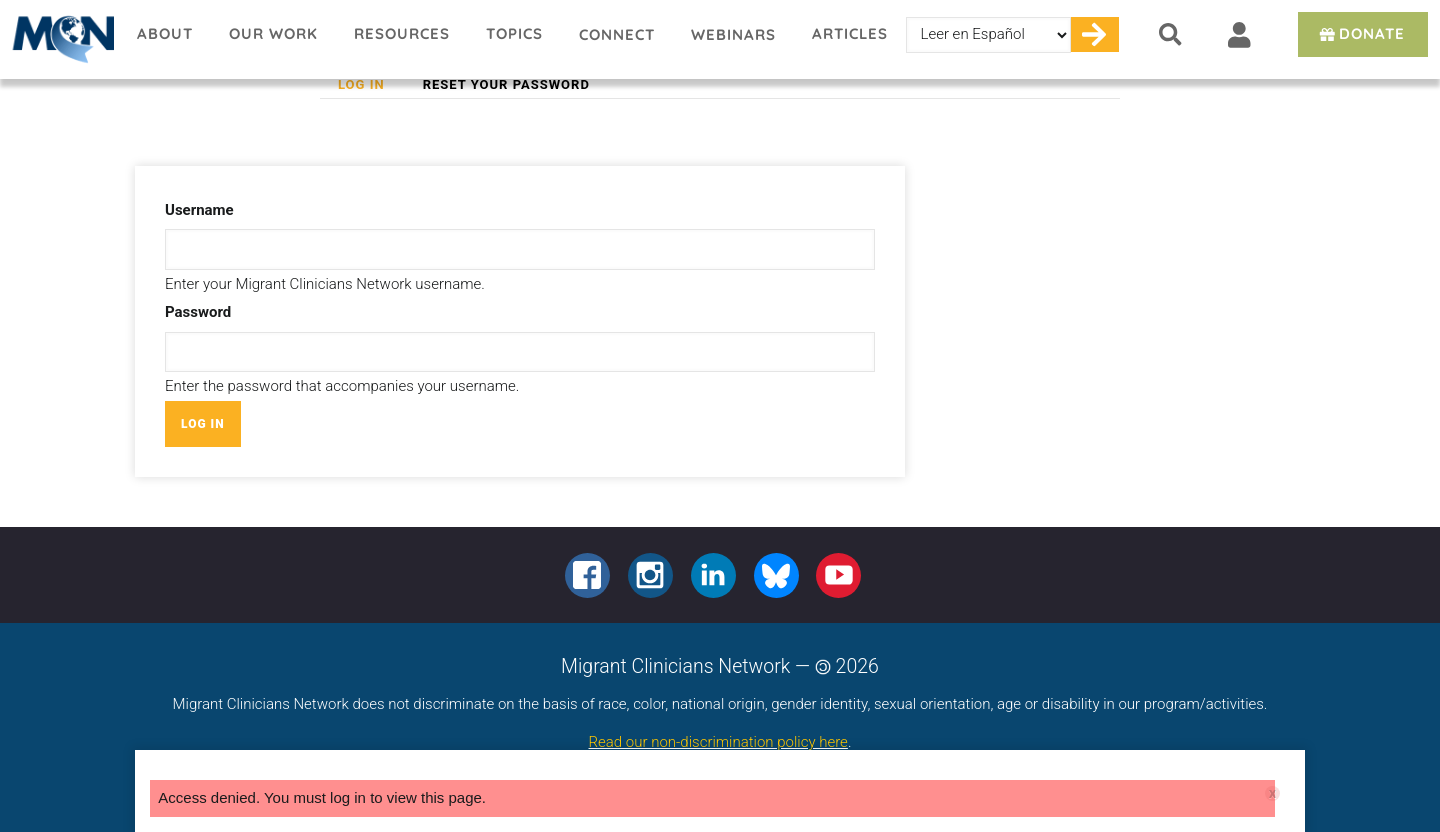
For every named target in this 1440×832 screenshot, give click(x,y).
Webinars (733, 34)
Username (199, 210)
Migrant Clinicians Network (59, 39)
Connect (617, 34)
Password (198, 312)
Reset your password (506, 84)
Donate (1360, 33)
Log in (370, 85)
